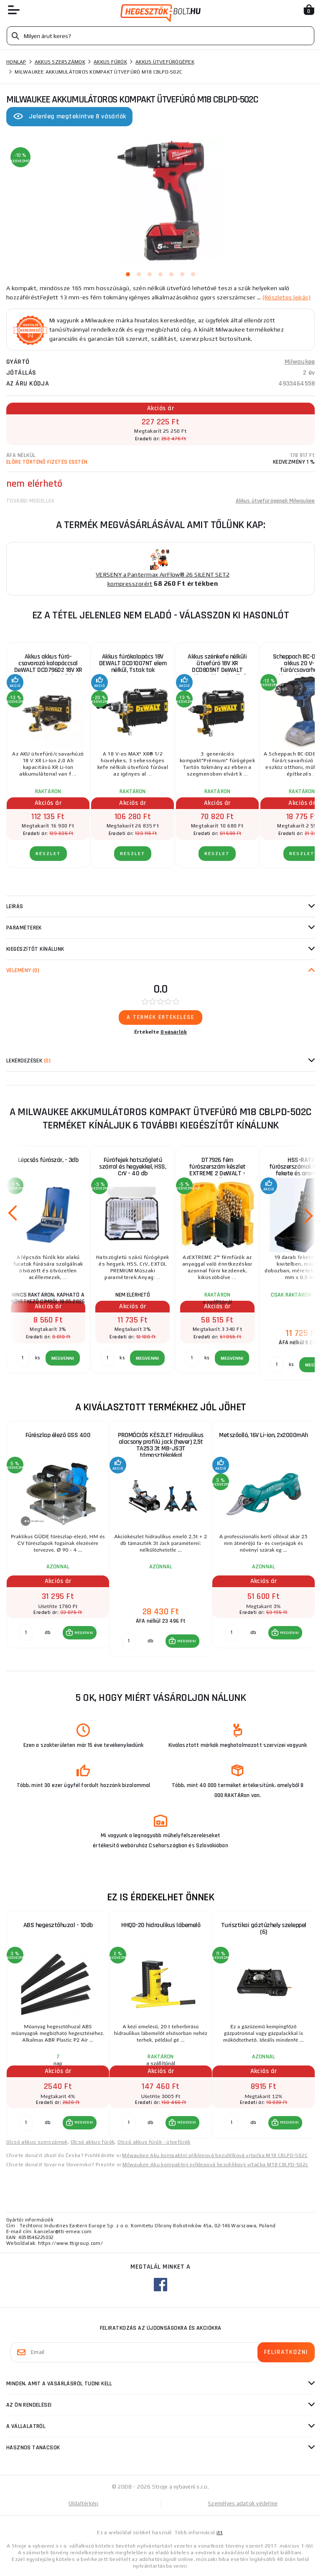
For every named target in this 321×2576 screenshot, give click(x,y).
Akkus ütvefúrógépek (164, 62)
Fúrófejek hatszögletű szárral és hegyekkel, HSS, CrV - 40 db (132, 1167)
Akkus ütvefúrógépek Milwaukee (275, 501)
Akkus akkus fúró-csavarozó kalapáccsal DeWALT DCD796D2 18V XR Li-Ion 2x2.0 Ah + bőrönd (48, 666)
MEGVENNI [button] (83, 1632)
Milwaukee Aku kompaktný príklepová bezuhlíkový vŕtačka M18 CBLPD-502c (215, 2165)
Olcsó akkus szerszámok (37, 2142)
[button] (80, 1632)
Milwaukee (300, 361)
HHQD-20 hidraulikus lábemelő (160, 1925)
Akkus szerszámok (60, 62)
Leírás (14, 906)
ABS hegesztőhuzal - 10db (58, 1925)
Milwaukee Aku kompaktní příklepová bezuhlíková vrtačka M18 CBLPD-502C (215, 2155)
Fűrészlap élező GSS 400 (58, 1435)
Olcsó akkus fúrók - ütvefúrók (154, 2142)
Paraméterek (24, 928)
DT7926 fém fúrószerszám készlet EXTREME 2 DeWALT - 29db (217, 1170)
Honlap (16, 62)
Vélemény (22, 970)
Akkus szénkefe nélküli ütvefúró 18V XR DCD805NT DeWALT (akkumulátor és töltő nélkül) (217, 666)
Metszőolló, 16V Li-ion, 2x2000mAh (263, 1435)
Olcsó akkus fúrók (93, 2142)
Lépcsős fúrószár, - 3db (48, 1160)
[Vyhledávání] (160, 35)
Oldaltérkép (84, 2503)
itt (219, 2532)
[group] (57, 1539)
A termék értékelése (160, 1017)
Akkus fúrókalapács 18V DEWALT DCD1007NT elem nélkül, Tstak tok (133, 663)
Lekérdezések (28, 1061)
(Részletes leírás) (286, 297)
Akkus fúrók (110, 62)
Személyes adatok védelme (243, 2503)
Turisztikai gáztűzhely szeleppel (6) (263, 1928)
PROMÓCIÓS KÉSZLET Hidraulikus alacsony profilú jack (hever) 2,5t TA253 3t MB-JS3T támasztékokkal (161, 1445)
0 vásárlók (173, 1032)
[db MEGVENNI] (26, 1632)
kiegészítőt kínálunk (35, 949)
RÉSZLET (48, 853)
